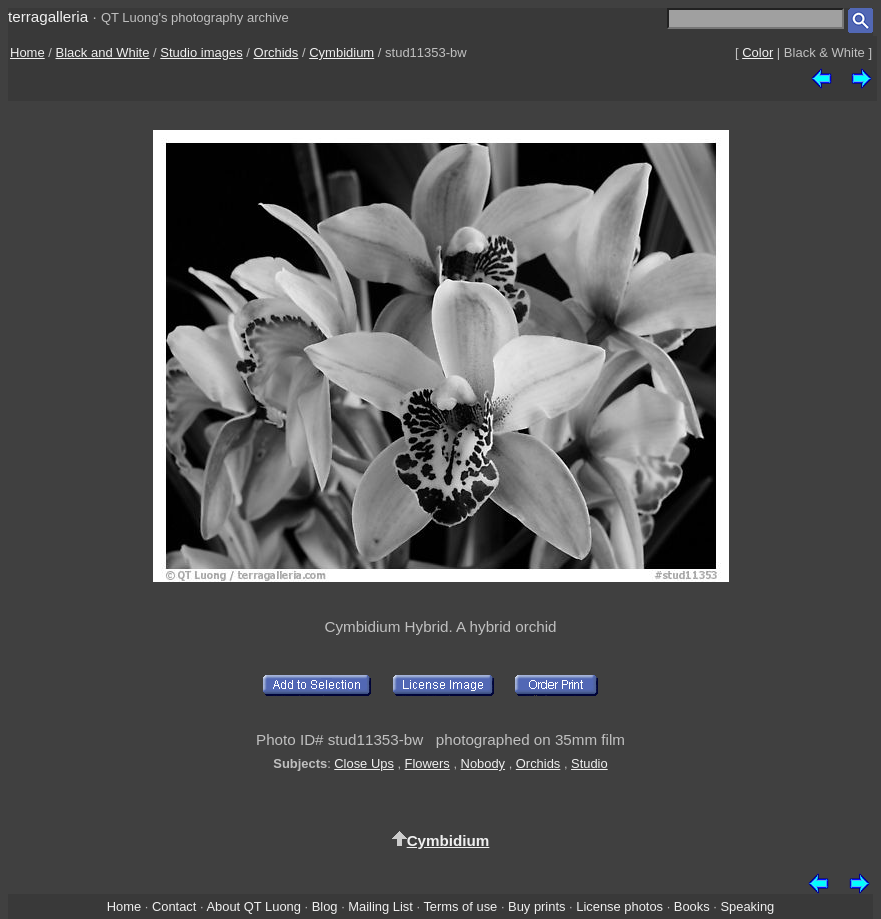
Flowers (427, 763)
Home (27, 52)
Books (692, 906)
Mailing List (380, 906)
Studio (589, 763)
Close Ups (364, 763)
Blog (325, 906)
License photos (619, 906)
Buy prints (536, 906)
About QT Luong (253, 906)
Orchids (276, 52)
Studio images (201, 52)
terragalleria (48, 16)
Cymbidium (341, 52)
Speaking (747, 906)
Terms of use (460, 906)
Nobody (483, 763)
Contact (174, 906)
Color (757, 52)
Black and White (103, 52)
